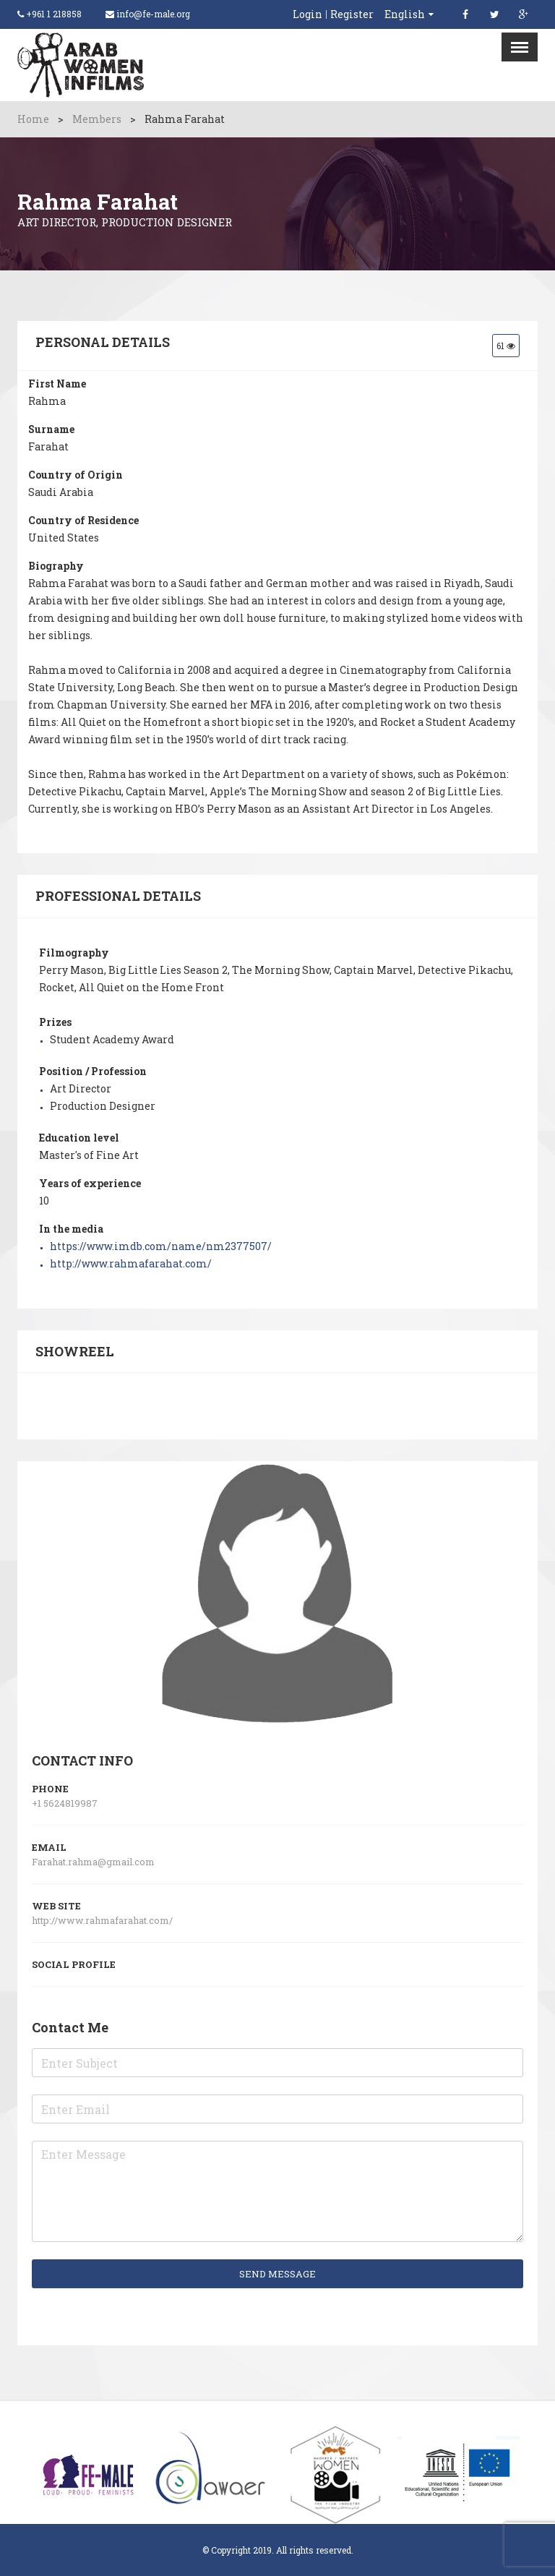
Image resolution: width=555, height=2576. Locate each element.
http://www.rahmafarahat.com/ (131, 1263)
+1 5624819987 (65, 1803)
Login (307, 14)
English (404, 14)
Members (96, 119)
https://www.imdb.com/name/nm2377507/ (161, 1246)
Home (33, 119)
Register (352, 14)
